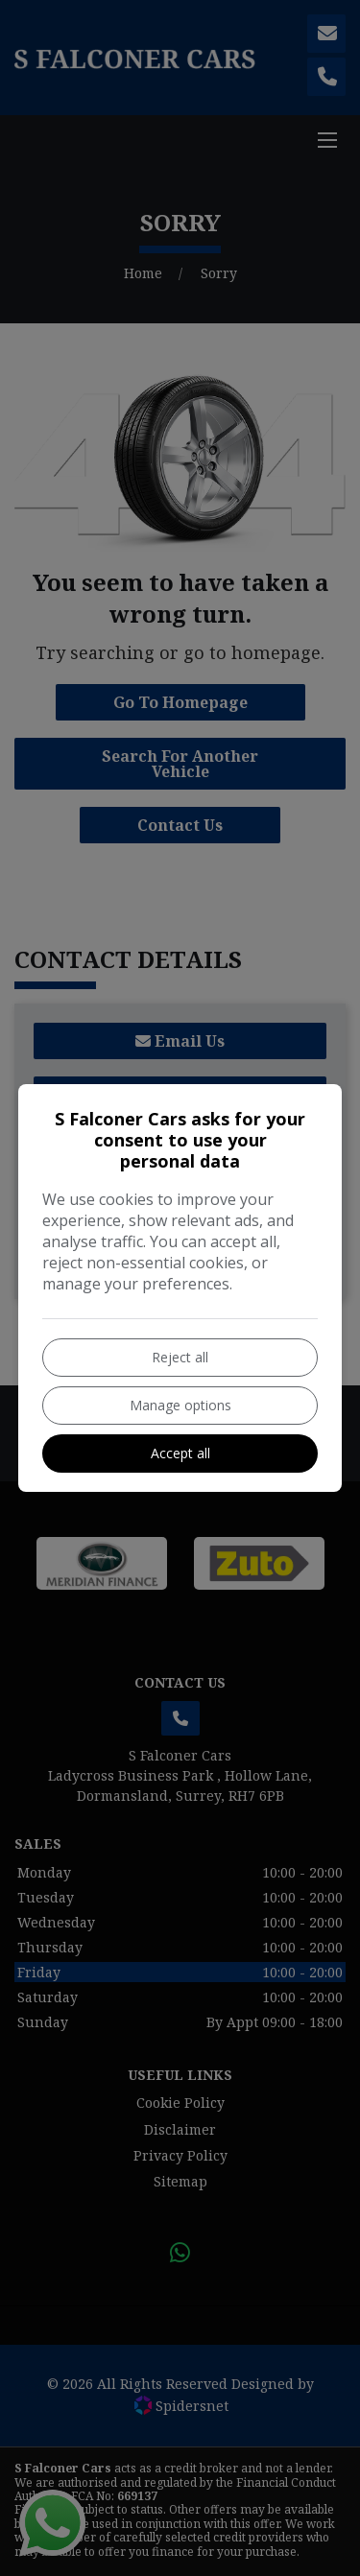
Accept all (180, 1453)
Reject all (180, 1357)
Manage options (180, 1405)
